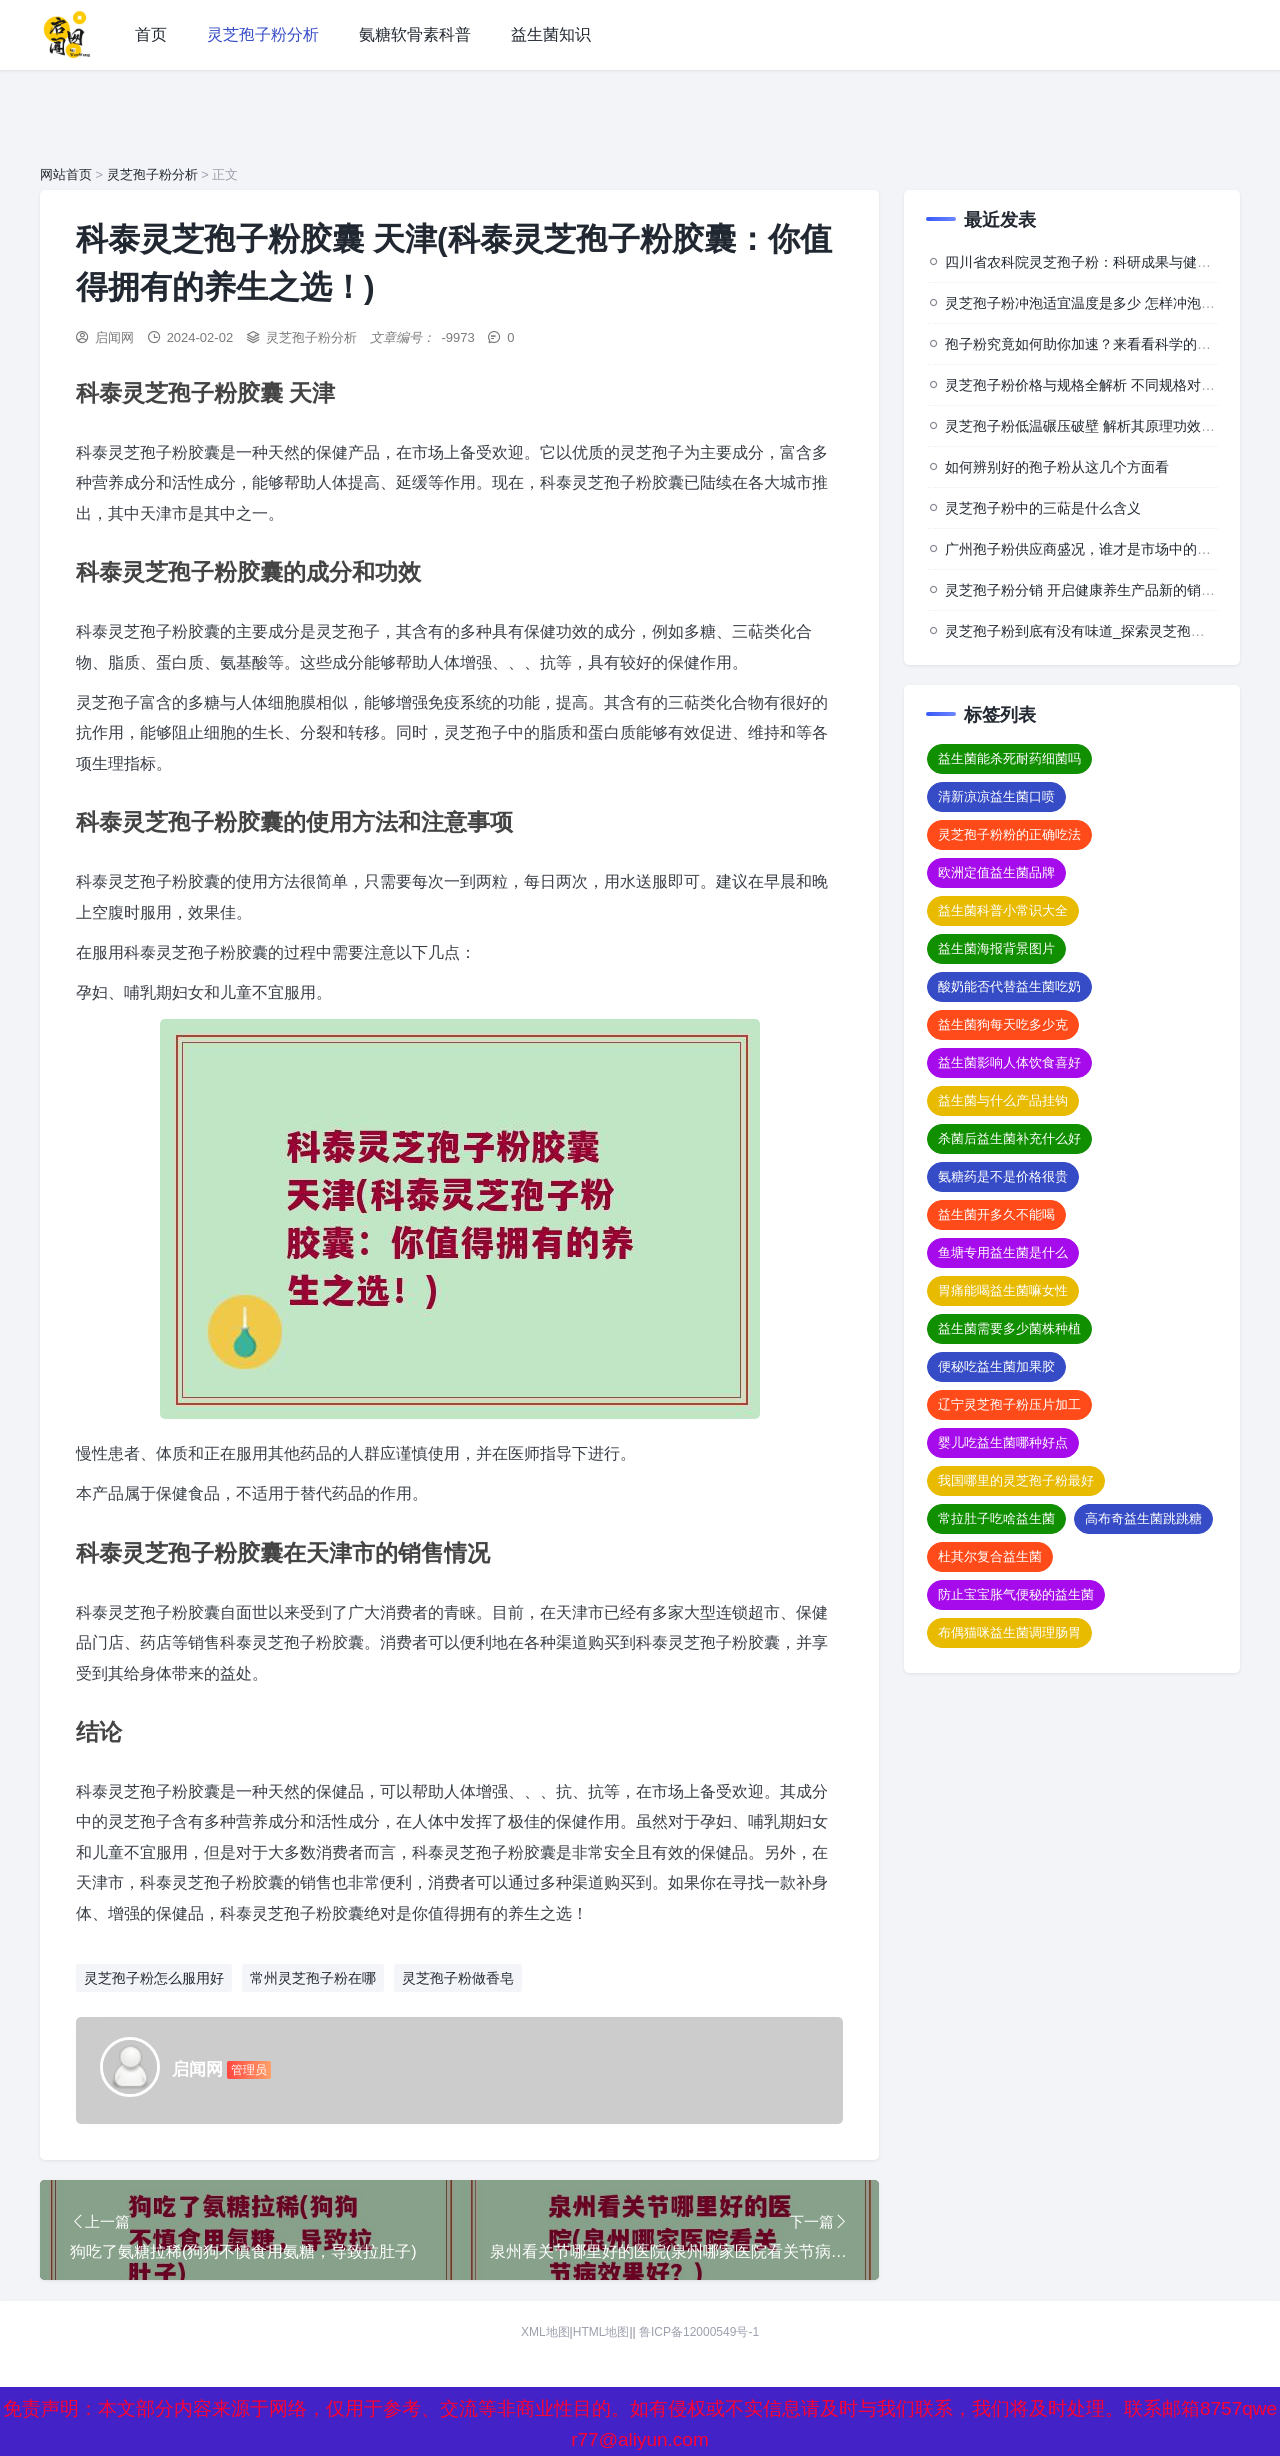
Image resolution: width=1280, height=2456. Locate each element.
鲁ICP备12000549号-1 (699, 2352)
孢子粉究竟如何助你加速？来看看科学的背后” (1087, 344)
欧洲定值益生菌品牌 (996, 872)
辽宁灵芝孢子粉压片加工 (1009, 1404)
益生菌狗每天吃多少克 (1003, 1024)
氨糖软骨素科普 (415, 34)
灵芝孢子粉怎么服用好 (154, 1978)
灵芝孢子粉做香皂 (458, 1978)
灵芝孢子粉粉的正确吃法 (1009, 834)
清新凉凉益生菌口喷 (996, 796)
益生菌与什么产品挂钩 (1003, 1100)
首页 (151, 34)
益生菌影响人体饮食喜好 (1009, 1062)
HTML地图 (601, 2352)
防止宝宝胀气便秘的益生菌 (1016, 1594)
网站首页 (66, 174)
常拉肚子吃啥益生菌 (996, 1518)
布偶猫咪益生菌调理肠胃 (1009, 1632)
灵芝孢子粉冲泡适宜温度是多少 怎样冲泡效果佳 (1094, 303)
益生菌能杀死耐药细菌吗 (1009, 758)
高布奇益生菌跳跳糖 (1143, 1518)
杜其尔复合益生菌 (990, 1556)
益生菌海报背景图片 (996, 948)
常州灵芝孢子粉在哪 (313, 1978)
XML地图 (545, 2352)
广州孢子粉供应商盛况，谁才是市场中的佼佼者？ (1099, 549)
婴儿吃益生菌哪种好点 (1003, 1442)
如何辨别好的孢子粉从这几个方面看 (1057, 467)
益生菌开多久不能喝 (996, 1214)
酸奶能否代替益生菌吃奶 (1009, 986)
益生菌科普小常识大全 (1003, 910)
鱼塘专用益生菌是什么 (1003, 1252)
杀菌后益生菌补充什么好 (1009, 1138)
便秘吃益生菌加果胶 (996, 1366)
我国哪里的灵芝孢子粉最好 (1016, 1480)
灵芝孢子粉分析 (263, 34)
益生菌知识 (551, 34)
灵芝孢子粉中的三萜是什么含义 (1043, 508)
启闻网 (114, 337)
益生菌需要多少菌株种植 (1009, 1328)
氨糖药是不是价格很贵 (1003, 1176)
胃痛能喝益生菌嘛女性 (1003, 1290)
